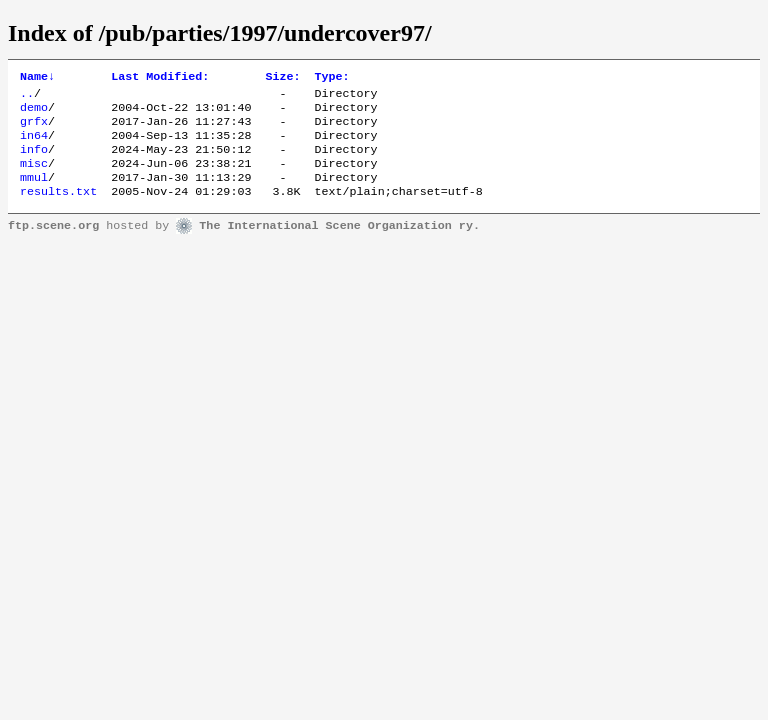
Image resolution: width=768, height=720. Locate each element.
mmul (34, 193)
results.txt (58, 209)
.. (27, 97)
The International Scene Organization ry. (339, 244)
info (34, 161)
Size (282, 78)
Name (37, 78)
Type (331, 78)
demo (34, 113)
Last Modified (160, 78)
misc (34, 177)
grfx (34, 129)
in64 (34, 145)
